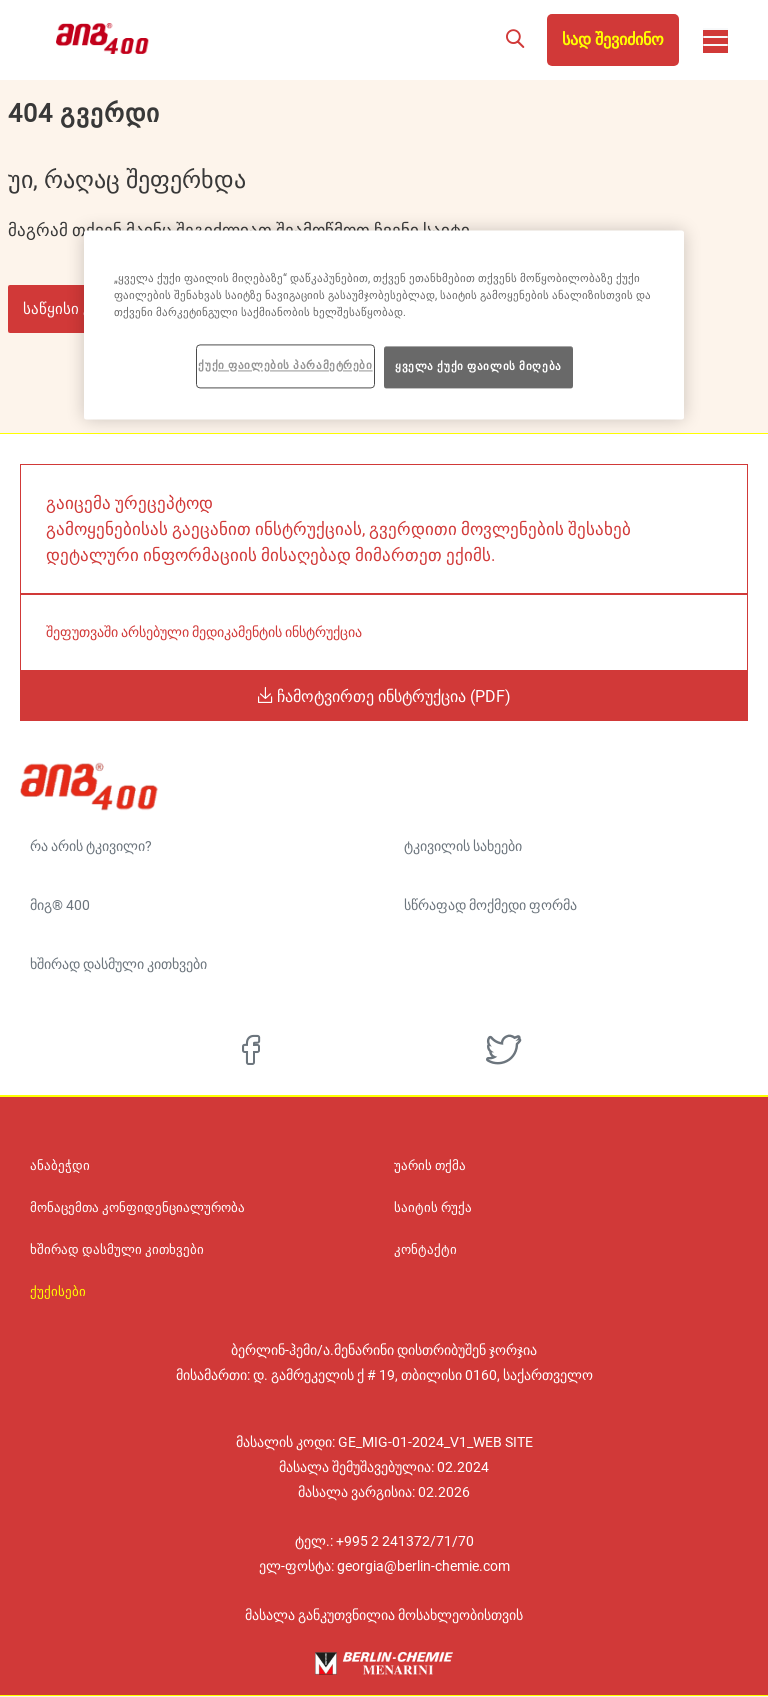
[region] (384, 324)
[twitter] (503, 1050)
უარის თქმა (430, 1166)
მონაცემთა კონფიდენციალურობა (137, 1208)
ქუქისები (58, 1292)
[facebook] (251, 1050)
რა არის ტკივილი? (91, 846)
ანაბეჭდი (60, 1166)
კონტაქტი (425, 1250)
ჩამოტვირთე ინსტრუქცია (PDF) (392, 696)
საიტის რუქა (433, 1208)
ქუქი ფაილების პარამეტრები (285, 365)
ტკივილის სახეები (463, 846)
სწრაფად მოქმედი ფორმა (490, 905)
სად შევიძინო (613, 39)
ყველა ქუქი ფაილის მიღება (478, 366)
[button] (514, 40)
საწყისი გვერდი (81, 308)
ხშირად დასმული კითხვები (118, 964)
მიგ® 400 (60, 905)
